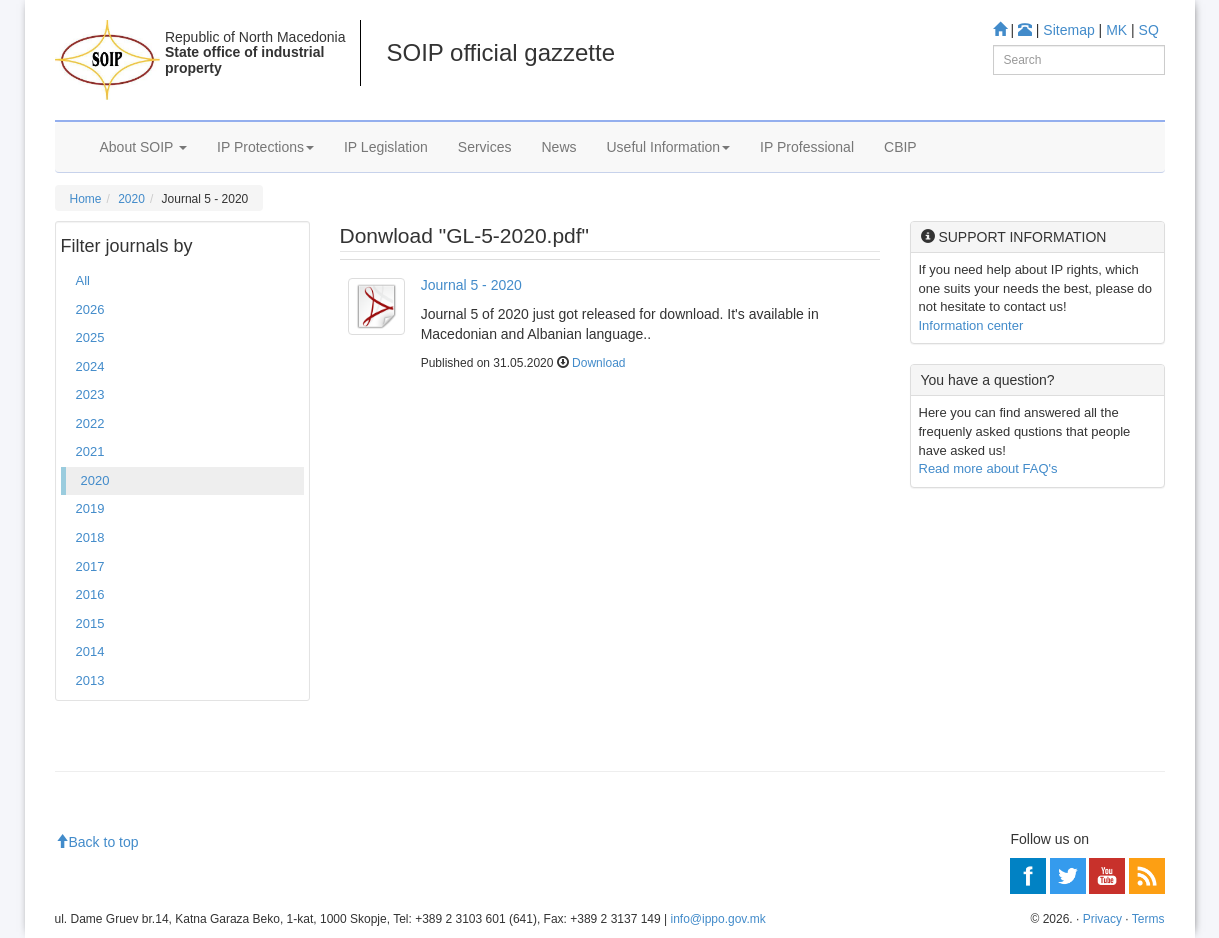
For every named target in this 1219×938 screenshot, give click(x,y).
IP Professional (807, 147)
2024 (90, 366)
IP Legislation (386, 147)
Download (598, 363)
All (83, 280)
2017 (90, 566)
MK (1116, 30)
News (558, 147)
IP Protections (265, 147)
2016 (90, 594)
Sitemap (1068, 30)
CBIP (900, 147)
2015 (90, 623)
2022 (90, 423)
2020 (131, 199)
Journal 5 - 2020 (471, 285)
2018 (90, 537)
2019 (90, 508)
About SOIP (144, 147)
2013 (90, 680)
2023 (90, 394)
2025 (90, 337)
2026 (90, 309)
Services (485, 147)
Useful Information (669, 147)
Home (86, 199)
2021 (90, 451)
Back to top (97, 842)
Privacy (1102, 919)
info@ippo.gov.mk (717, 919)
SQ (1149, 30)
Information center (971, 325)
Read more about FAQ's (988, 468)
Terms (1148, 919)
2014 (90, 651)
